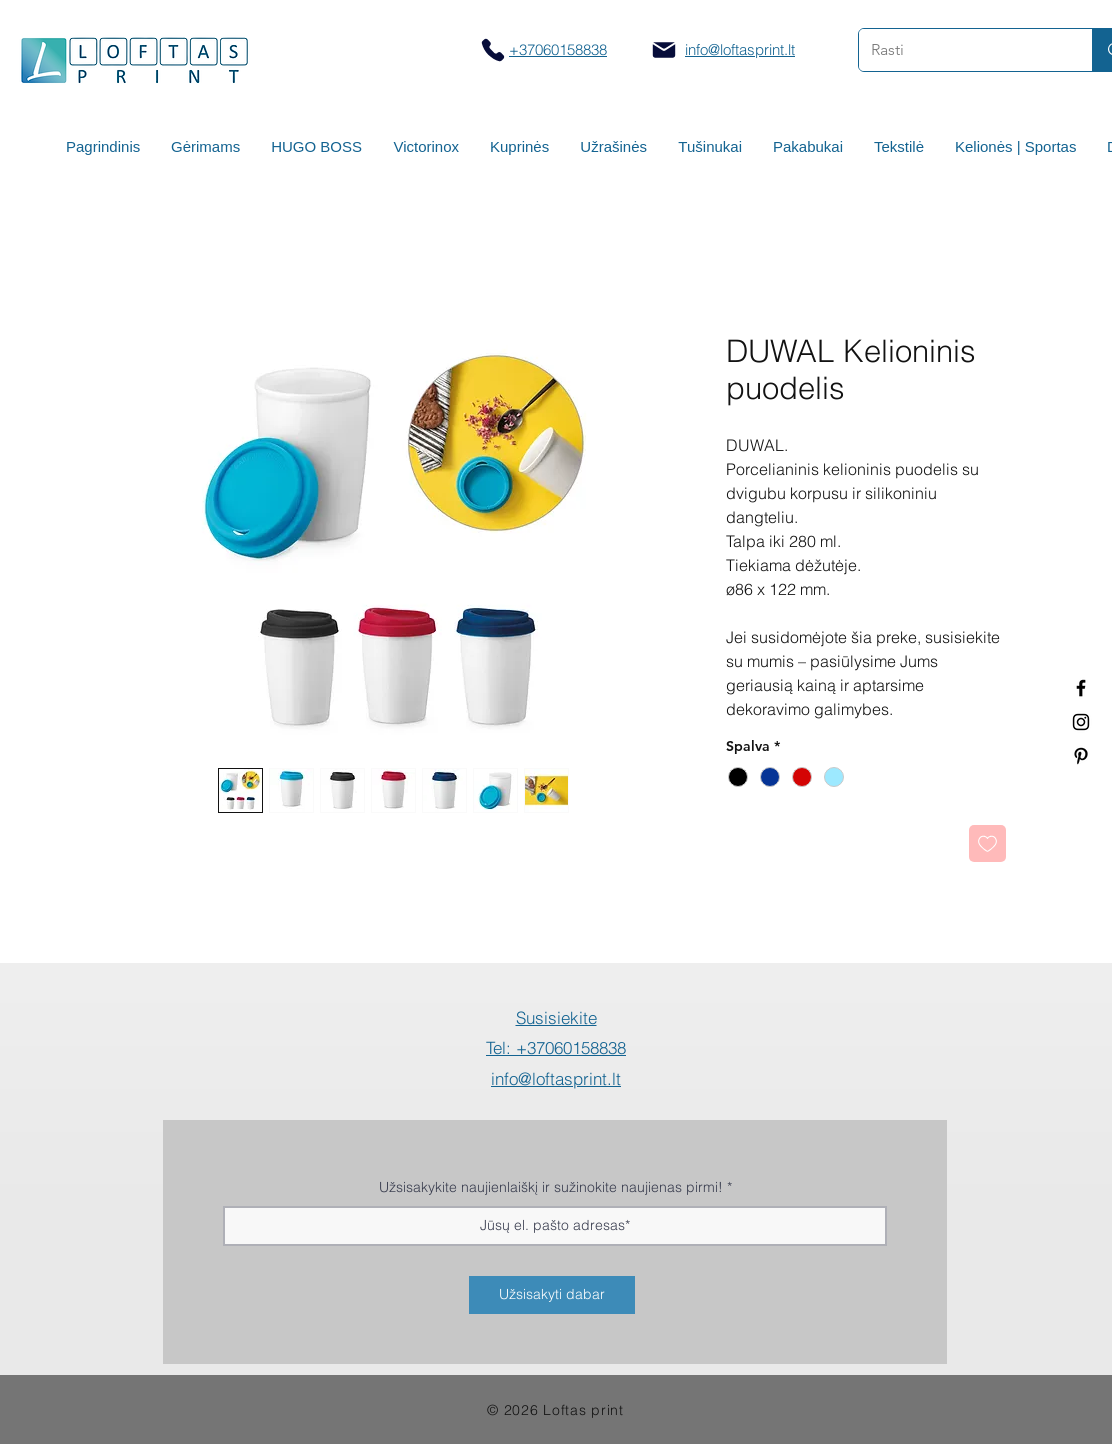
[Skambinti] (492, 49)
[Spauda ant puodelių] (1081, 722)
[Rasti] (960, 50)
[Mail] (664, 50)
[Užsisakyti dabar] (552, 1295)
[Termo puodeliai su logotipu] (1081, 688)
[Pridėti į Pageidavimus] (987, 843)
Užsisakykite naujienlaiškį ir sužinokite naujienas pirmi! (551, 1187)
